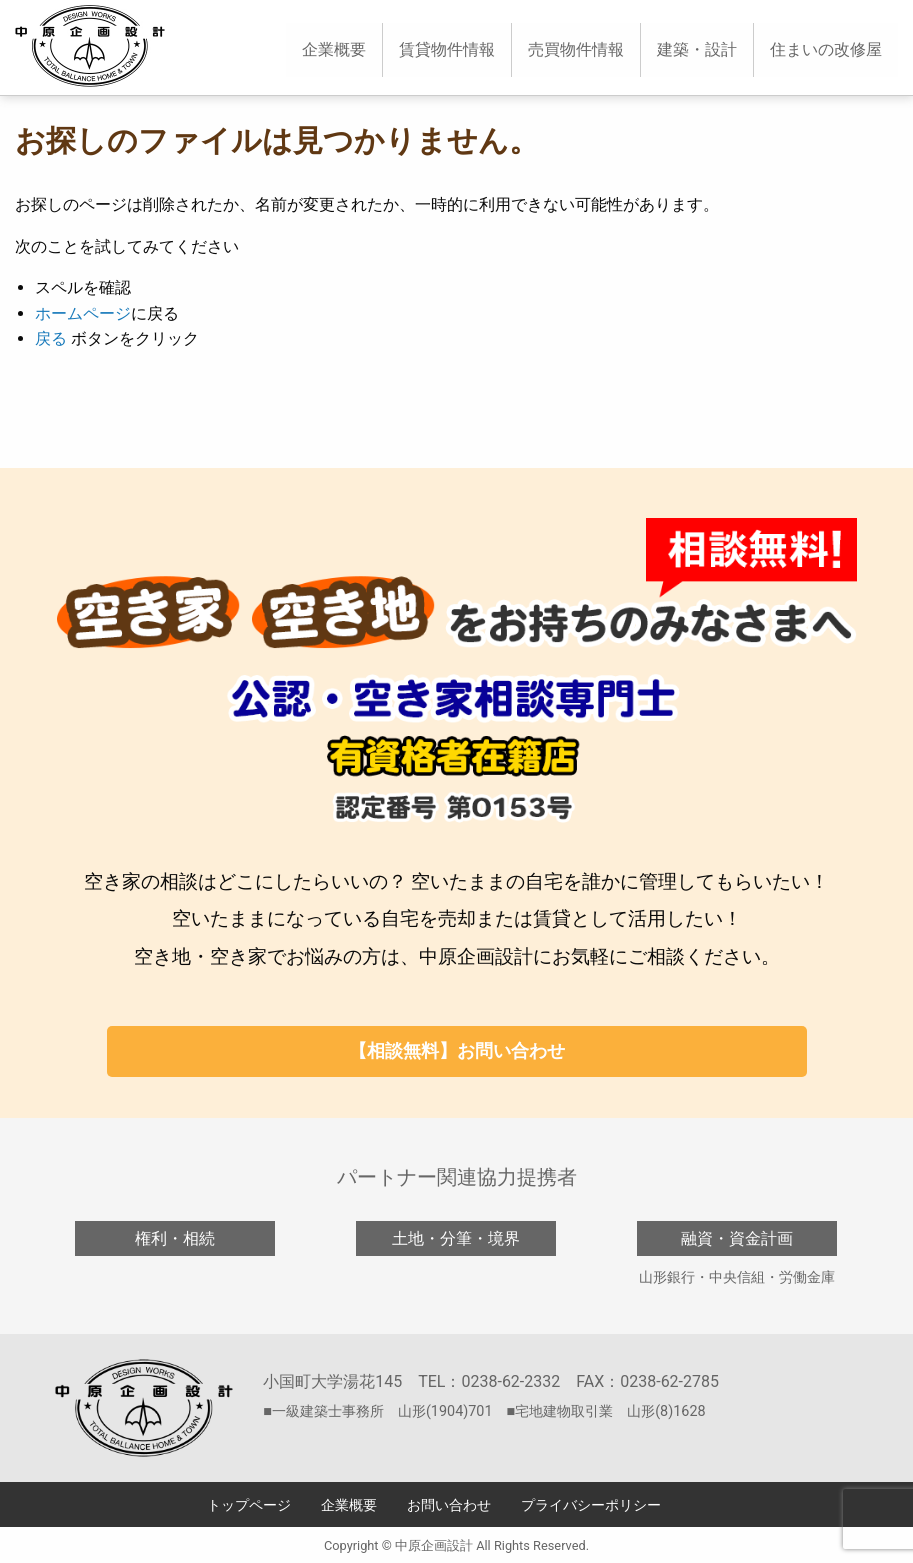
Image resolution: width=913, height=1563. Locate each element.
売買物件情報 (576, 49)
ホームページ (83, 313)
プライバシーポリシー (591, 1505)
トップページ (249, 1505)
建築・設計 (697, 49)
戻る (51, 338)
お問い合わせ (449, 1505)
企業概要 (334, 49)
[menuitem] (334, 50)
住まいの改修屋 (826, 49)
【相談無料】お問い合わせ (457, 1050)
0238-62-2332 (510, 1381)
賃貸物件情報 (447, 49)
